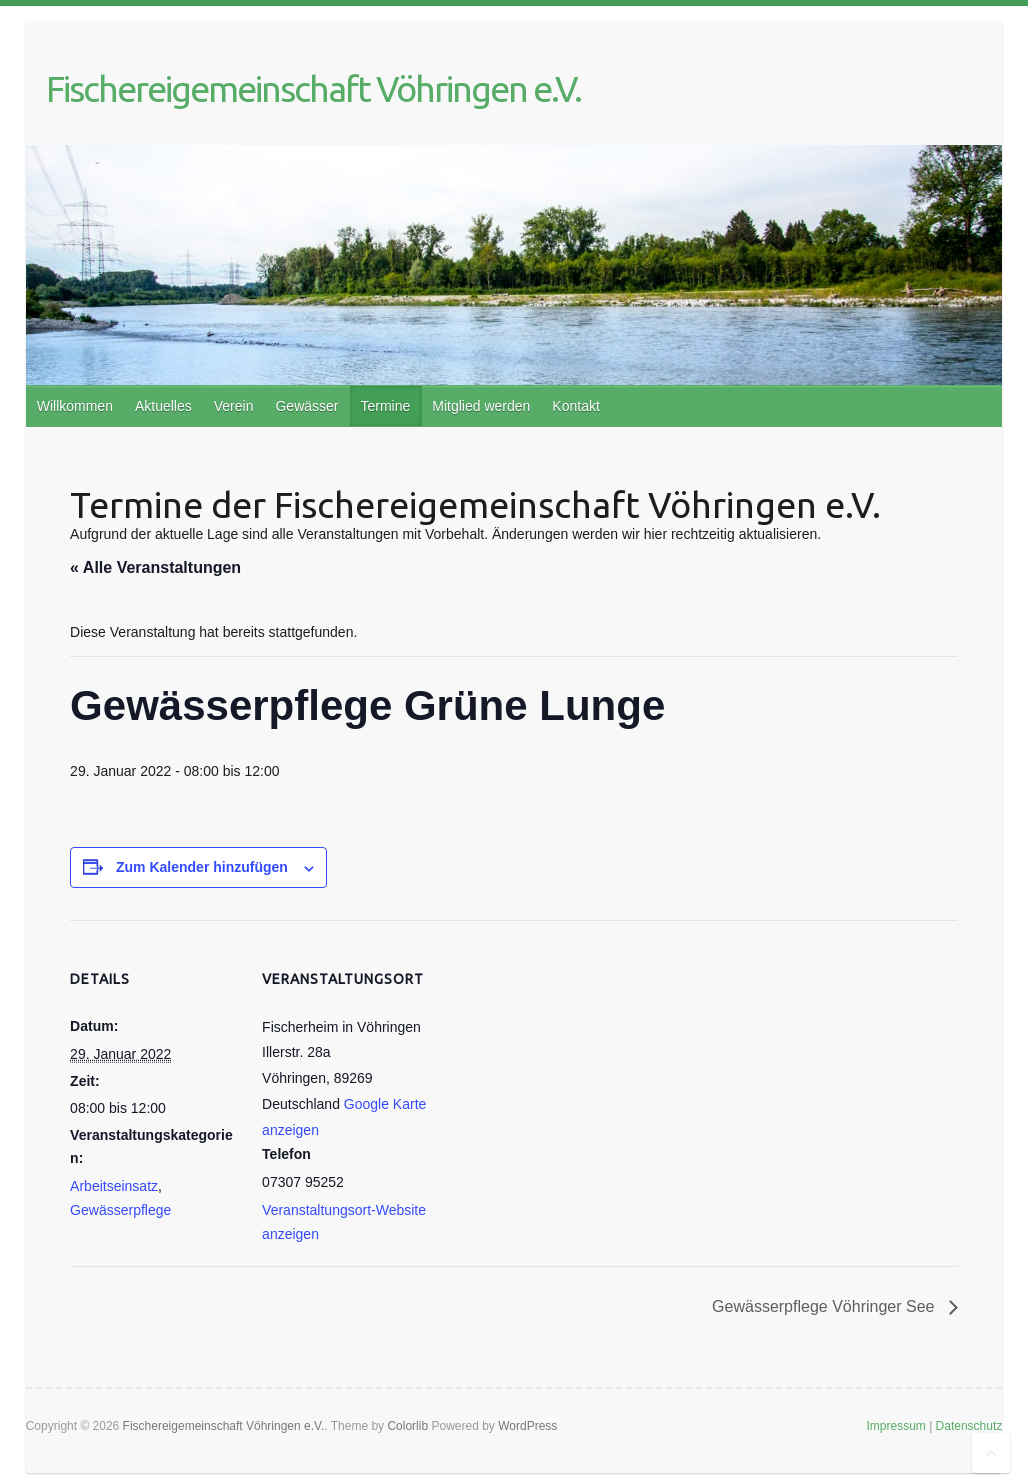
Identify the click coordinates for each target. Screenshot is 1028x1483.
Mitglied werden (481, 406)
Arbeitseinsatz (114, 1186)
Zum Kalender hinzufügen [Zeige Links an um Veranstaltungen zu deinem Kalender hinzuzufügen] (202, 867)
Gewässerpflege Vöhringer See (825, 1306)
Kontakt (575, 406)
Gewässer (306, 406)
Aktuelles (163, 406)
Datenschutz (969, 1426)
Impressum (895, 1426)
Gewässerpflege (120, 1210)
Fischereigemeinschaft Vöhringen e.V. (313, 88)
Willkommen (75, 406)
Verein (234, 406)
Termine (385, 406)
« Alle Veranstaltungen (155, 567)
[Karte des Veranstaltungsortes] (559, 1058)
